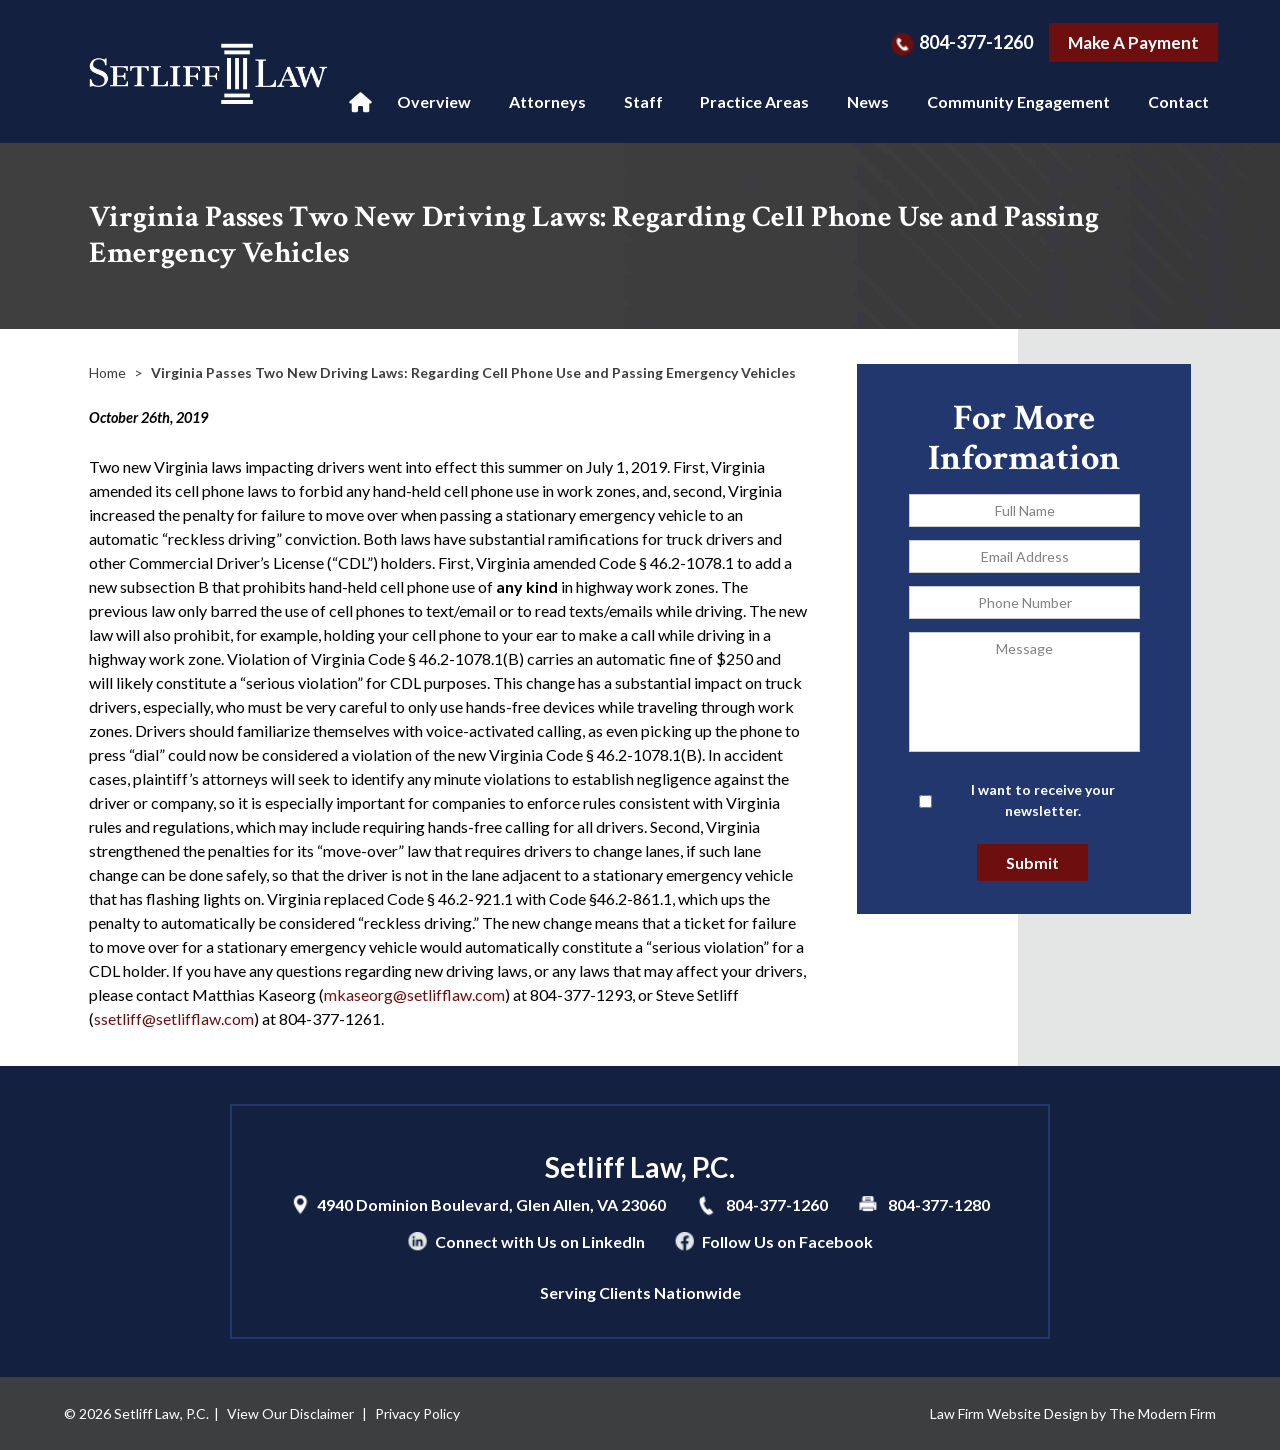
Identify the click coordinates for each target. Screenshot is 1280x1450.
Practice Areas (754, 101)
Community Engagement (1018, 101)
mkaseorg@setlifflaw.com (414, 994)
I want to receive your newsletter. (1043, 800)
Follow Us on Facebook (787, 1241)
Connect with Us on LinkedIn (540, 1241)
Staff (643, 101)
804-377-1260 (976, 42)
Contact (1178, 101)
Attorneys (547, 101)
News (868, 101)
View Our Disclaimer (290, 1413)
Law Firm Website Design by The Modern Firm (1073, 1413)
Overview (434, 101)
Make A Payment (1133, 42)
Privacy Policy (417, 1413)
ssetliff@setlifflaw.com (174, 1018)
